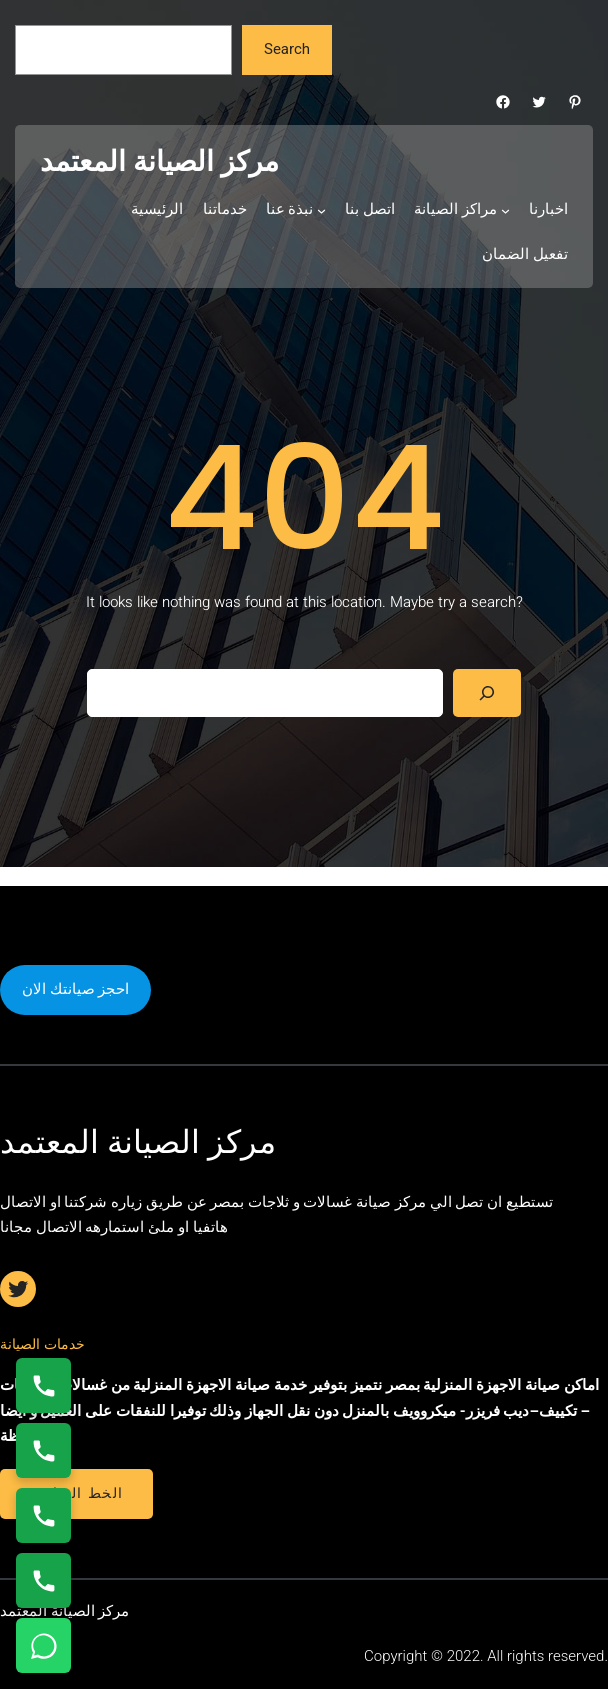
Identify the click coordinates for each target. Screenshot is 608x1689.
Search (287, 49)
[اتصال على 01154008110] (43, 1385)
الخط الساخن (76, 1493)
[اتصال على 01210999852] (43, 1580)
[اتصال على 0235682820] (43, 1450)
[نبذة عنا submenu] (321, 210)
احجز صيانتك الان (75, 989)
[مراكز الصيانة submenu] (505, 210)
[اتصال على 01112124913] (43, 1515)
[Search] (487, 693)
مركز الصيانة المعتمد (159, 161)
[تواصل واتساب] (43, 1645)
